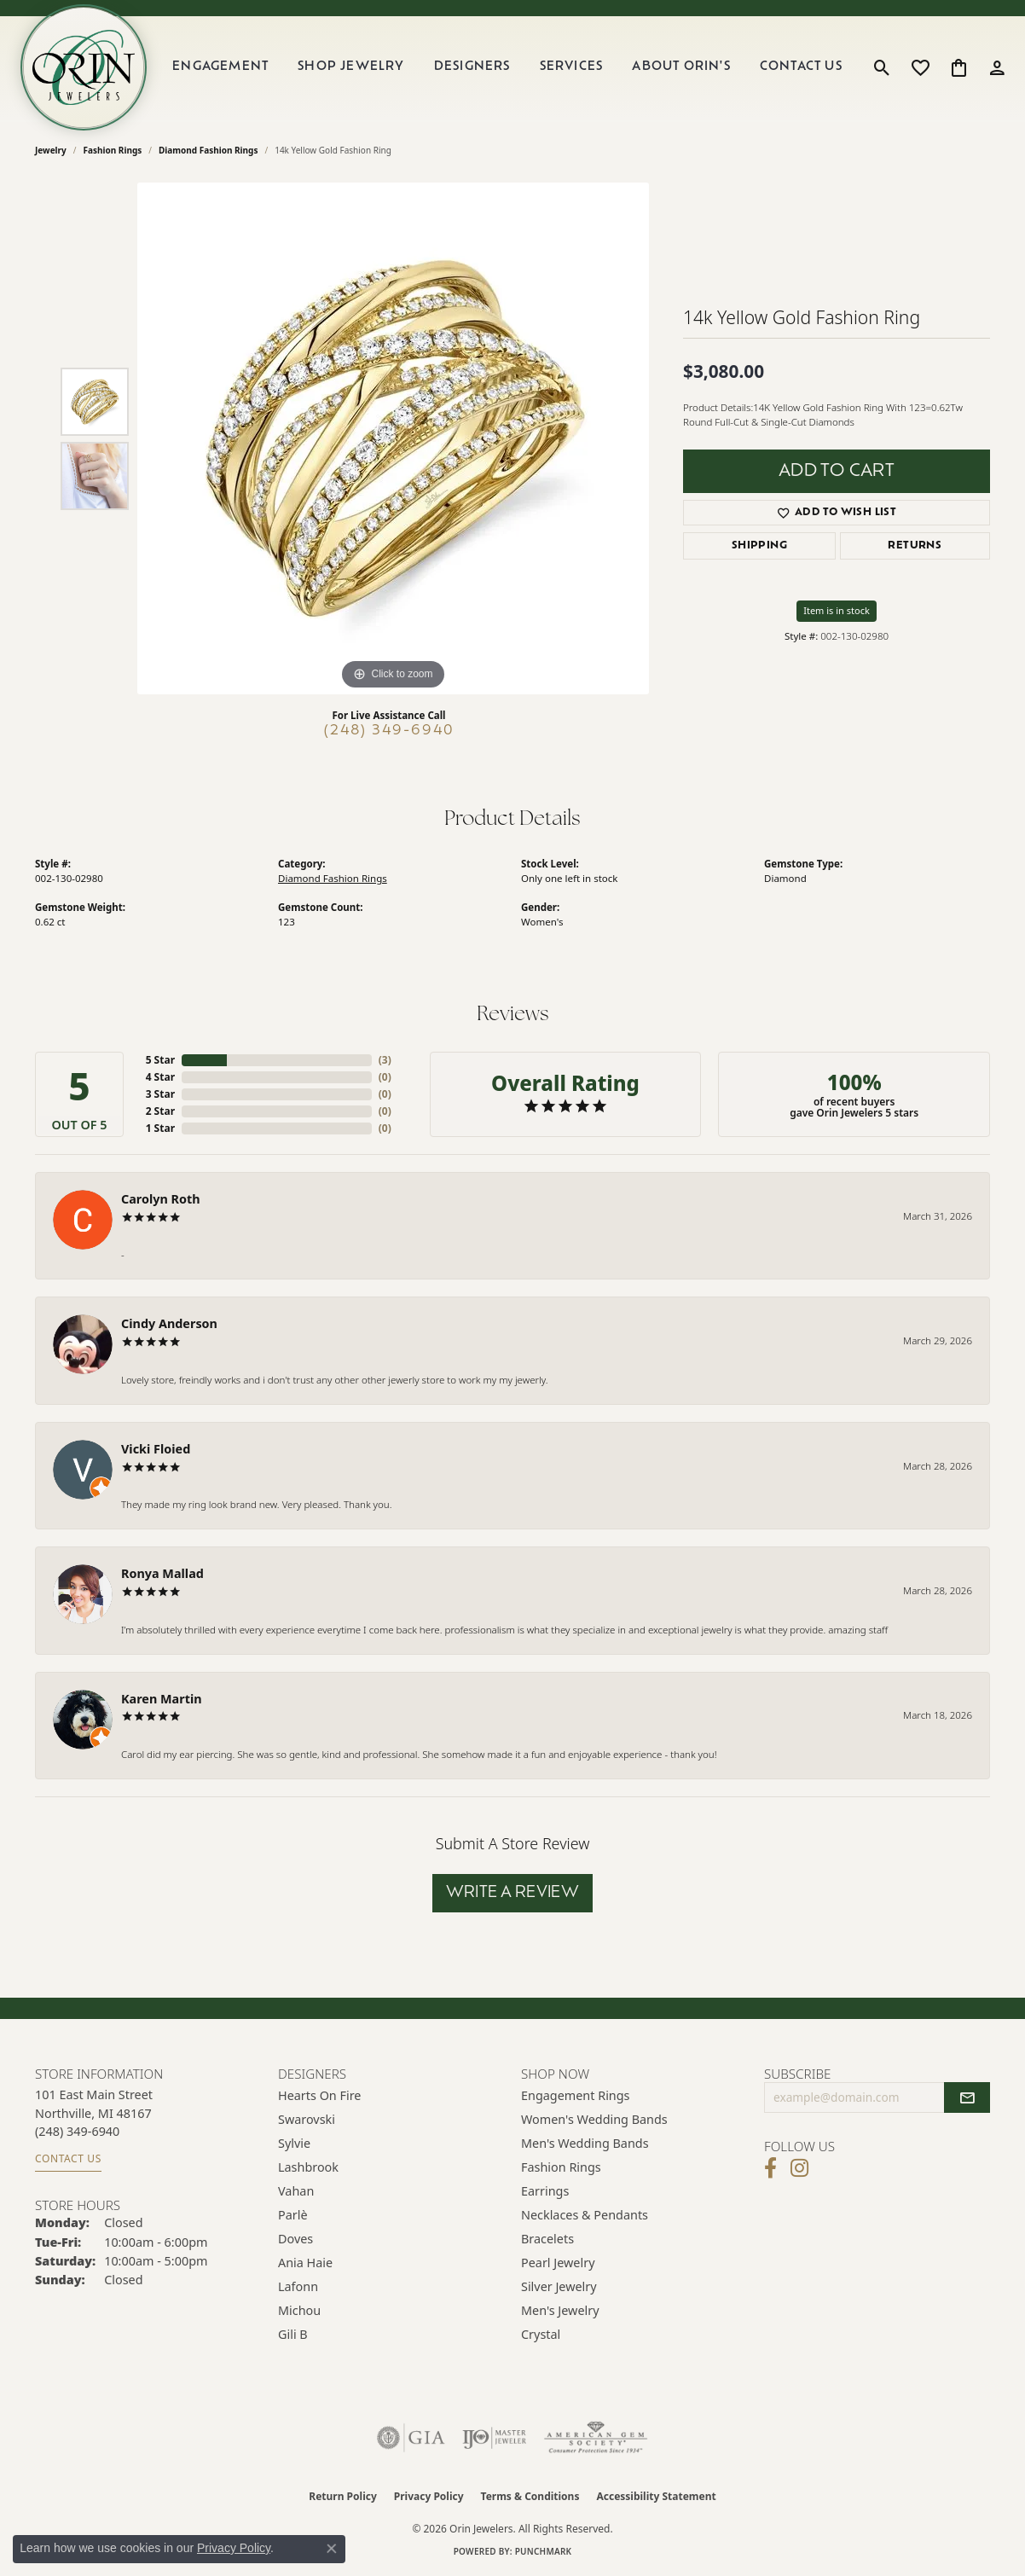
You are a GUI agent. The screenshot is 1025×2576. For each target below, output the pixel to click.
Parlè (293, 2215)
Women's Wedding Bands (594, 2119)
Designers (472, 67)
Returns (914, 546)
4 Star (160, 1077)
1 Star (160, 1128)
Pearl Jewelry (557, 2262)
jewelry (51, 150)
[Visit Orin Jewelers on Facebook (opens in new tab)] (770, 2168)
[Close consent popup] (332, 2549)
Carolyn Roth (160, 1199)
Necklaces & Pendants (584, 2215)
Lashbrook (308, 2167)
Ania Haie (305, 2262)
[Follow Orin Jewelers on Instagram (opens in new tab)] (799, 2168)
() (385, 1060)
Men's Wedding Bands (585, 2143)
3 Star (160, 1094)
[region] (393, 438)
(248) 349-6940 (389, 731)
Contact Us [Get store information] (68, 2158)
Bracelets (547, 2239)
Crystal (540, 2334)
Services (572, 67)
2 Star (160, 1111)
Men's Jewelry (560, 2310)
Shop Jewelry (351, 67)
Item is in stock (836, 610)
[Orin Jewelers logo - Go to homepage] (83, 67)
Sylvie (294, 2143)
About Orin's (681, 67)
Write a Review (513, 1893)
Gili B (293, 2334)
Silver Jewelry (559, 2286)
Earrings (545, 2191)
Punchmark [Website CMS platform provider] (543, 2551)
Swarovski (306, 2119)
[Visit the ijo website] (494, 2437)
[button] (882, 67)
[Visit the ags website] (595, 2437)
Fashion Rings (113, 150)
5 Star (160, 1060)
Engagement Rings (575, 2095)
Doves (295, 2239)
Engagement (220, 67)
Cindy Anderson (169, 1323)
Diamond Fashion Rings (208, 150)
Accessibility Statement (655, 2496)
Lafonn (298, 2286)
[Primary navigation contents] (507, 67)
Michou (299, 2310)
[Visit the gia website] (411, 2437)
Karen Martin (161, 1699)
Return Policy (343, 2496)
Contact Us (801, 67)
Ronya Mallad (162, 1573)
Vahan (296, 2191)
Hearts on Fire (319, 2095)
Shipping (759, 546)
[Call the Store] (77, 2131)
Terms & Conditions (530, 2496)
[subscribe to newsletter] (967, 2097)
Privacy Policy (429, 2496)
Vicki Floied (155, 1449)
